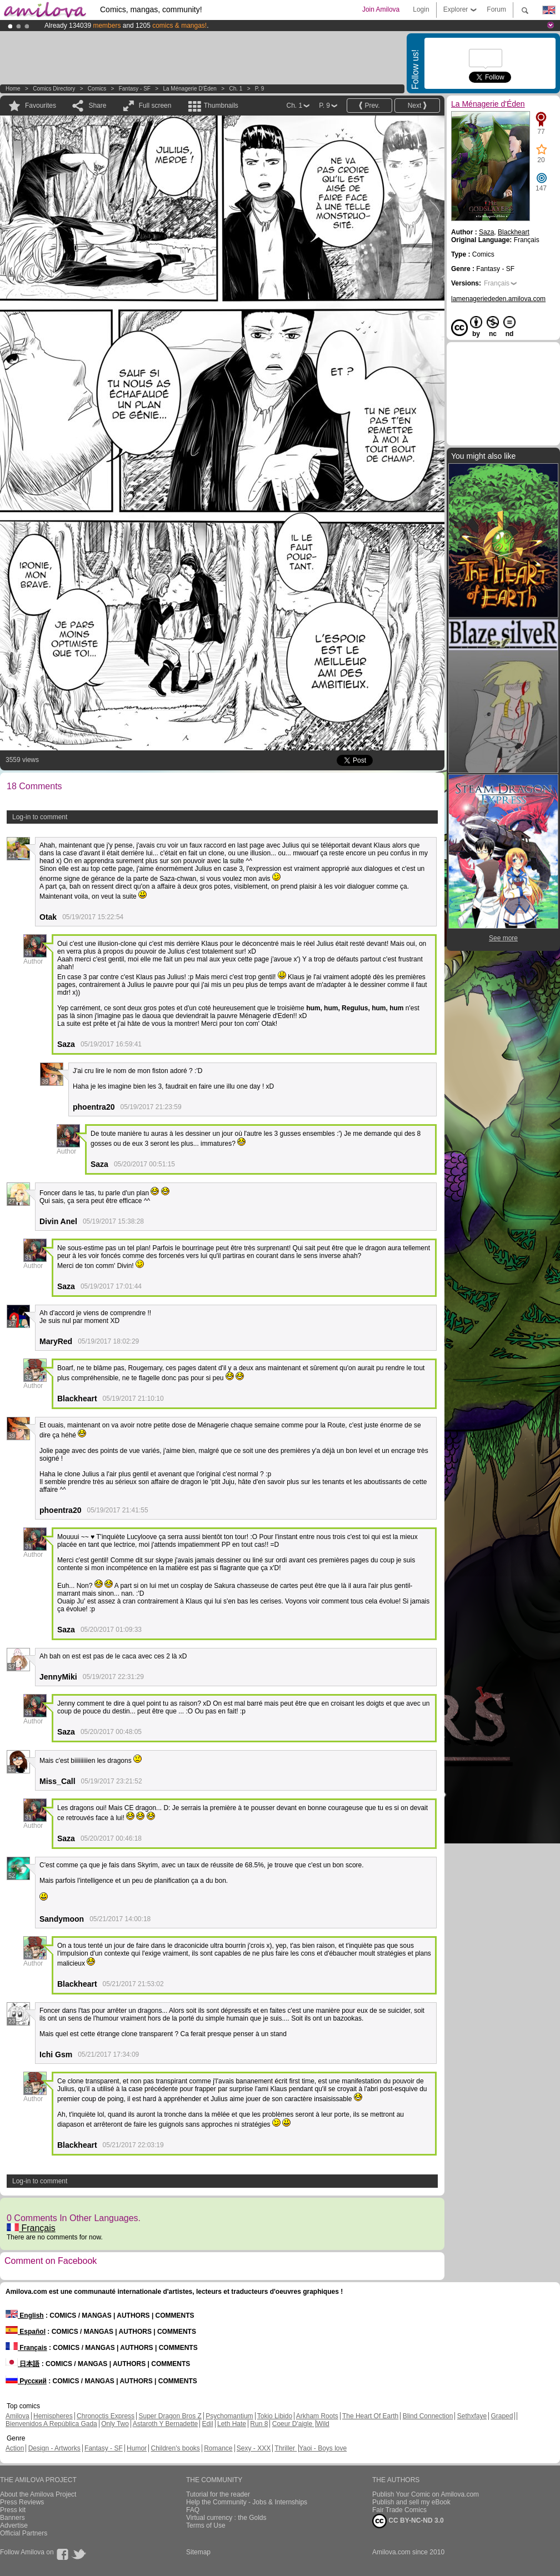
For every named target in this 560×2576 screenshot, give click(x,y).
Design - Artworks (54, 2448)
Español (26, 2332)
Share (97, 105)
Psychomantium (229, 2416)
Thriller (285, 2448)
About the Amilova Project (38, 2494)
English (25, 2315)
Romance (218, 2448)
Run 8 (259, 2424)
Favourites (40, 105)
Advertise (14, 2525)
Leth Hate (231, 2424)
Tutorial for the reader (218, 2494)
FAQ (192, 2510)
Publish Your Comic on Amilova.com (425, 2494)
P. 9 (259, 89)
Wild (322, 2424)
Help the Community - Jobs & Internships (246, 2502)
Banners (12, 2518)
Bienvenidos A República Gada (51, 2424)
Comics (97, 89)
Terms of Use (206, 2525)
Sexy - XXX (254, 2448)
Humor (137, 2448)
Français (31, 2228)
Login (421, 9)
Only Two (115, 2424)
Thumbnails (221, 105)
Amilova (17, 2416)
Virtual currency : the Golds (226, 2518)
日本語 (22, 2364)
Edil (207, 2424)
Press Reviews (22, 2502)
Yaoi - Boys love (323, 2448)
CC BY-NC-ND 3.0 (408, 2521)
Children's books (175, 2448)
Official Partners (23, 2533)
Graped (502, 2416)
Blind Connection (428, 2416)
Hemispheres (53, 2416)
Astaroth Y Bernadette (165, 2424)
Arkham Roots (317, 2416)
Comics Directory (54, 89)
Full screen (155, 105)
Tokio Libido (274, 2416)
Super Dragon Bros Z (169, 2416)
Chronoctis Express (105, 2416)
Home (13, 89)
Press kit (13, 2510)
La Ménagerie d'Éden (189, 89)
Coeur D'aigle (293, 2424)
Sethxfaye (472, 2416)
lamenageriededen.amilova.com (498, 299)
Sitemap (198, 2552)
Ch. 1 (235, 89)
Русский (26, 2381)
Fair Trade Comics (399, 2510)
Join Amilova (380, 9)
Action (15, 2448)
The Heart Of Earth (370, 2416)
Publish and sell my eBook (411, 2502)
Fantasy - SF (135, 89)
